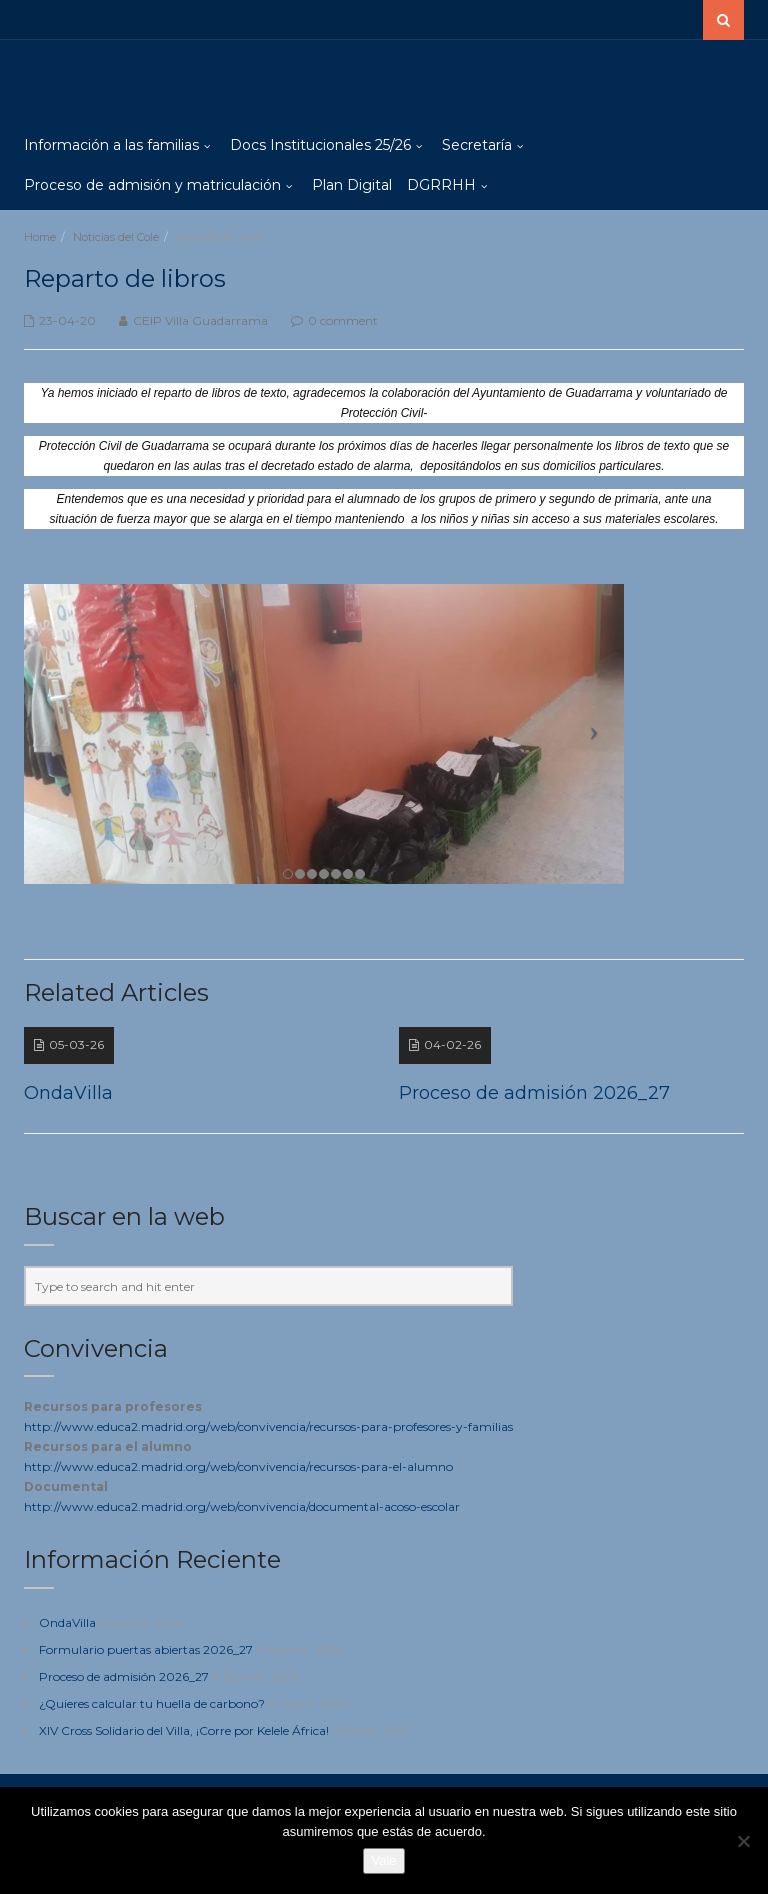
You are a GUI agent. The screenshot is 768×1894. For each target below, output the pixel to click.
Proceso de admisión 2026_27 (124, 1676)
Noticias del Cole (116, 237)
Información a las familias (111, 145)
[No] (743, 1841)
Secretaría (477, 145)
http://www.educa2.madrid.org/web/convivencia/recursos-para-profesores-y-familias (268, 1426)
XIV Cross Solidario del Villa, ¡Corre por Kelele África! (184, 1730)
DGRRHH (441, 185)
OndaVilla (67, 1622)
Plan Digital (352, 185)
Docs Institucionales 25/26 (320, 145)
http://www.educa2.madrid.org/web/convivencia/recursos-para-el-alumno (238, 1466)
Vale (383, 1860)
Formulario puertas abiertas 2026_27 (146, 1649)
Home (40, 237)
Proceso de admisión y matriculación (152, 185)
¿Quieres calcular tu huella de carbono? (152, 1703)
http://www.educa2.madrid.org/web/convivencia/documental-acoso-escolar (242, 1506)
